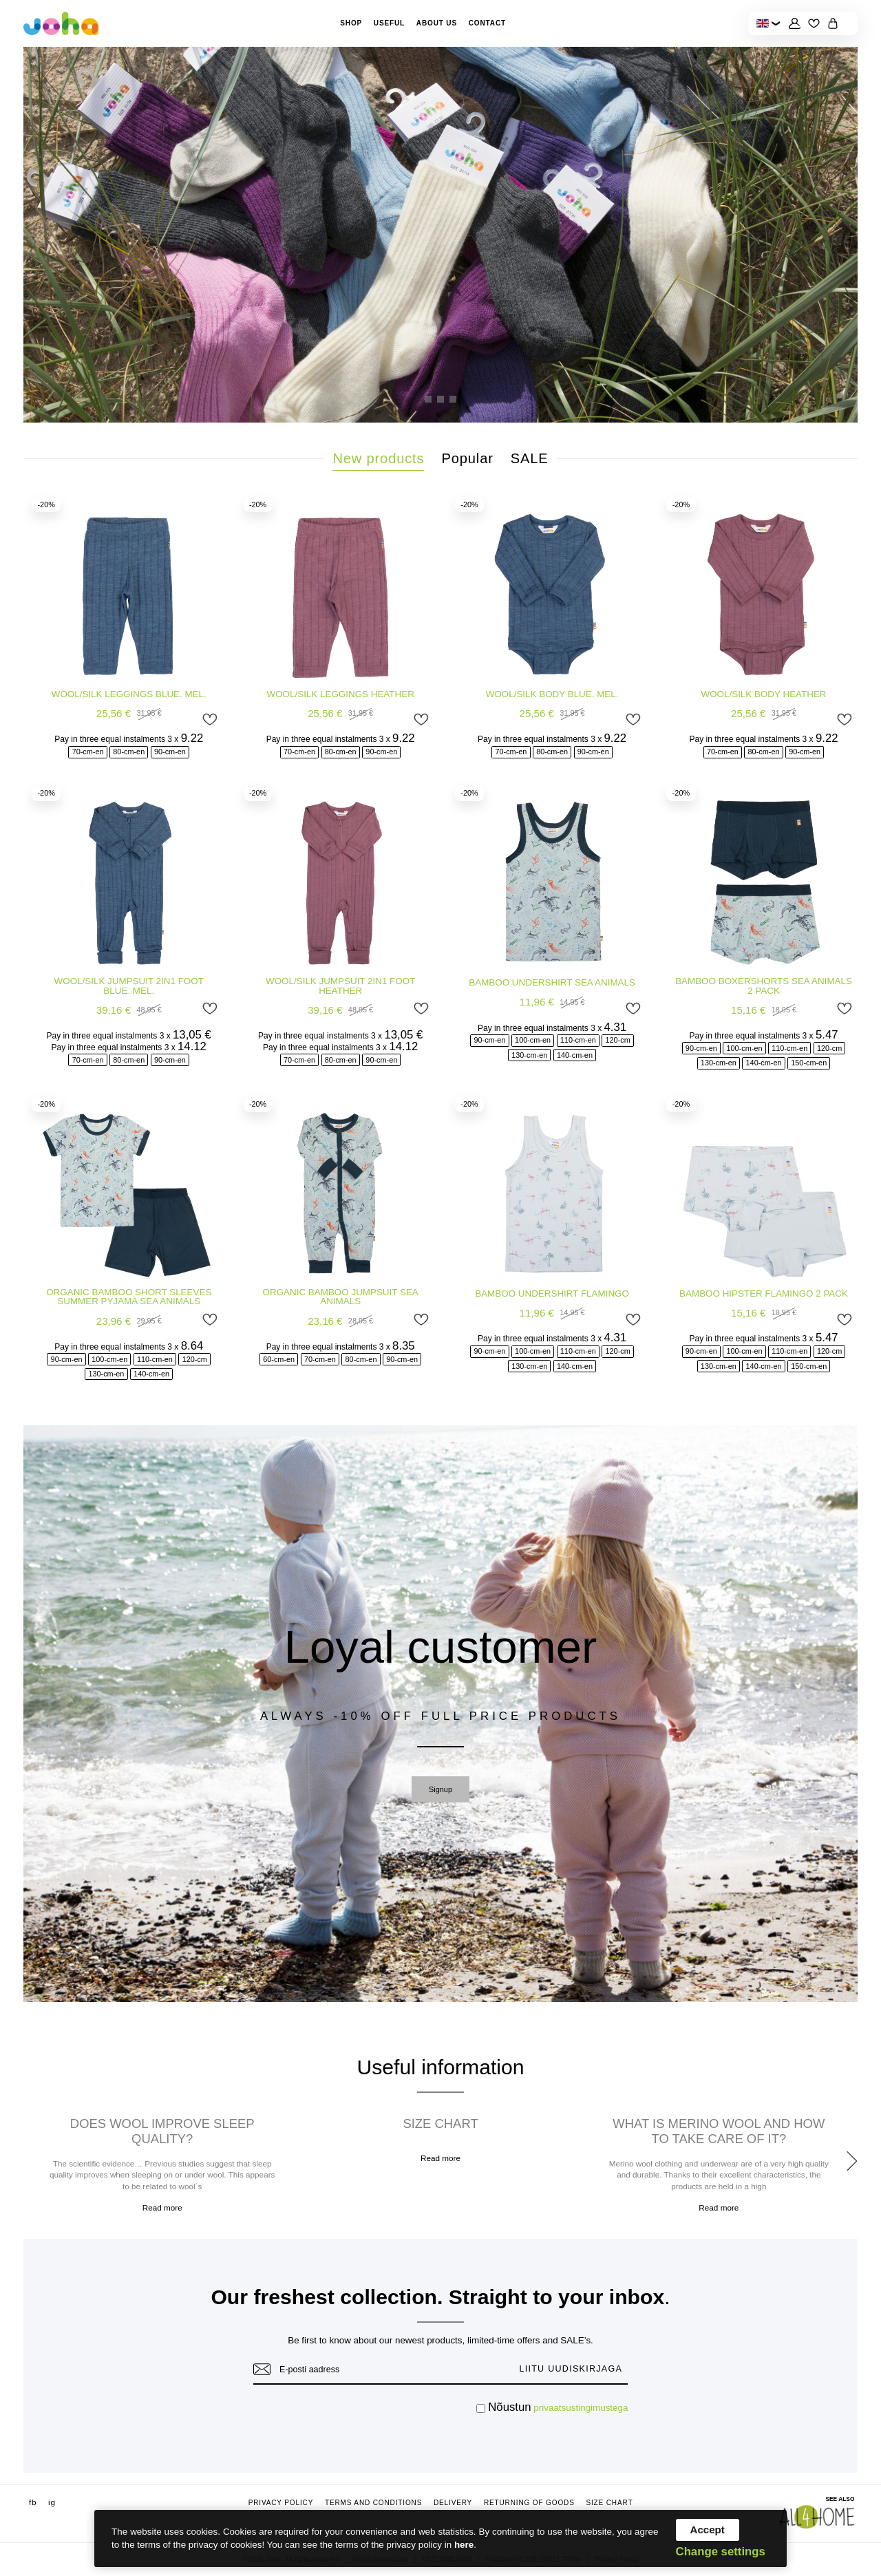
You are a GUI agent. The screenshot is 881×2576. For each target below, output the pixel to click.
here (464, 2545)
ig (52, 2502)
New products (378, 458)
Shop (351, 23)
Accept (707, 2529)
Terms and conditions (373, 2502)
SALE (530, 458)
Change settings (720, 2552)
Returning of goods (529, 2502)
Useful (389, 23)
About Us (436, 23)
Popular (467, 458)
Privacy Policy (281, 2502)
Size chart (609, 2502)
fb (32, 2502)
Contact (487, 23)
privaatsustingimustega (580, 2408)
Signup (440, 1789)
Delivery (453, 2502)
